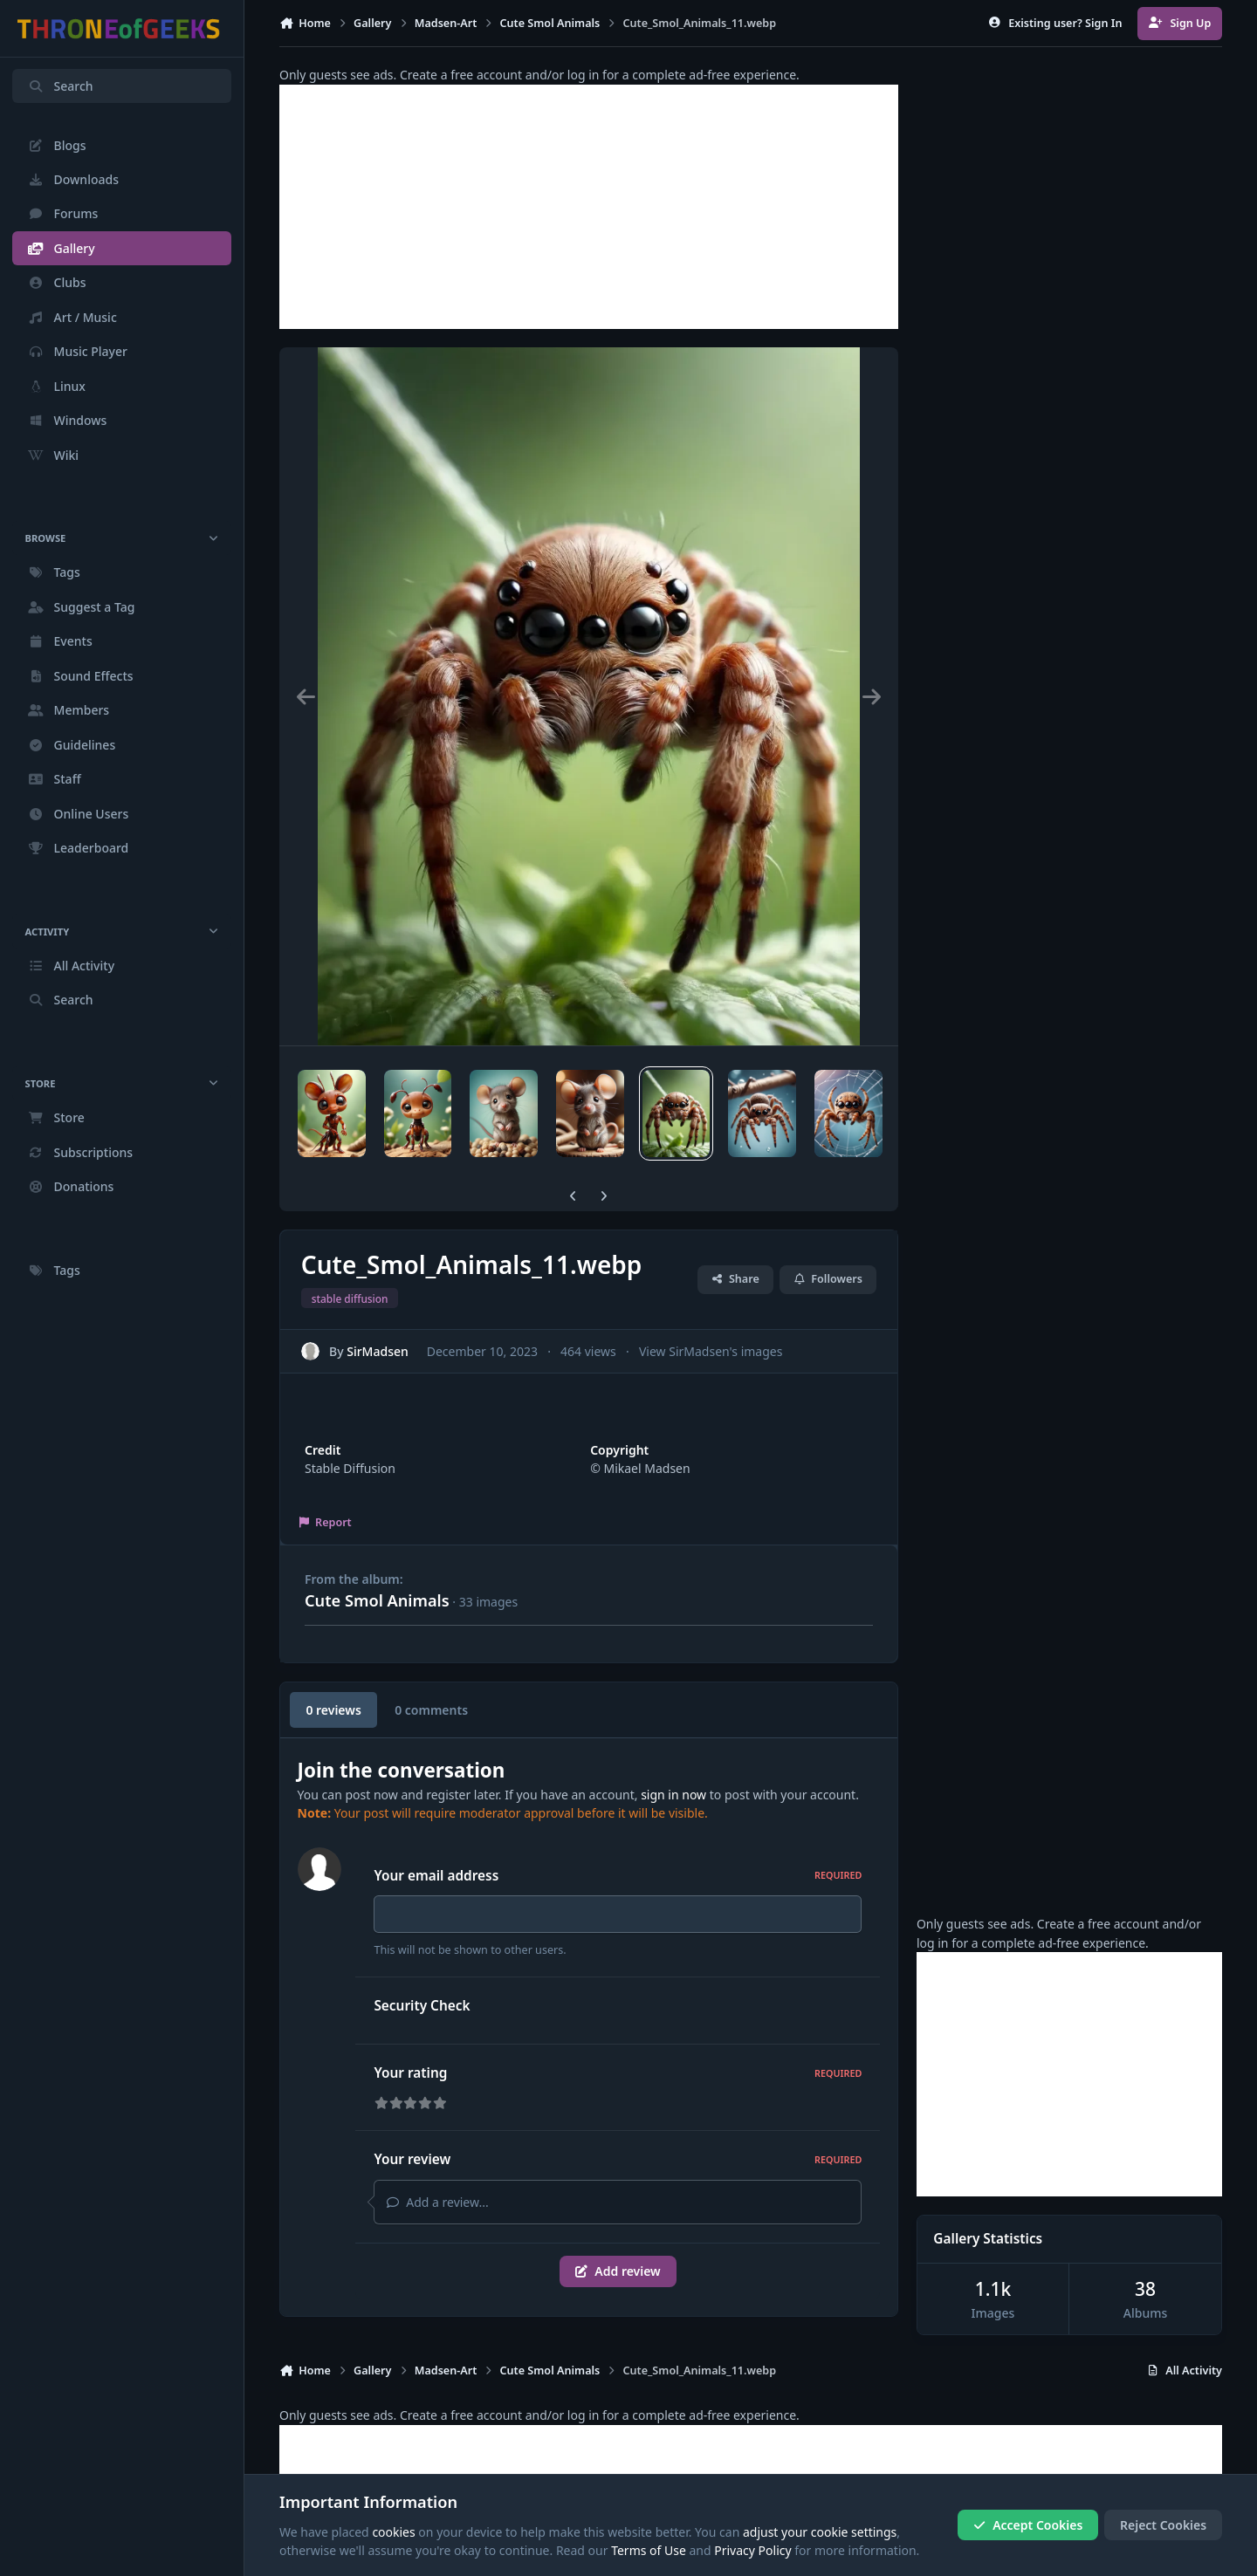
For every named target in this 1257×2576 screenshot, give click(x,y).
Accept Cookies (1028, 2525)
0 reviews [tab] (333, 1710)
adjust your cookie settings (819, 2532)
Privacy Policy (752, 2551)
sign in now (673, 1794)
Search (60, 86)
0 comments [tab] (431, 1710)
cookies (393, 2532)
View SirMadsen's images (710, 1350)
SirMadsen (378, 1350)
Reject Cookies (1163, 2525)
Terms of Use (648, 2551)
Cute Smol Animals (377, 1600)
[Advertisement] (588, 207)
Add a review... (437, 2202)
